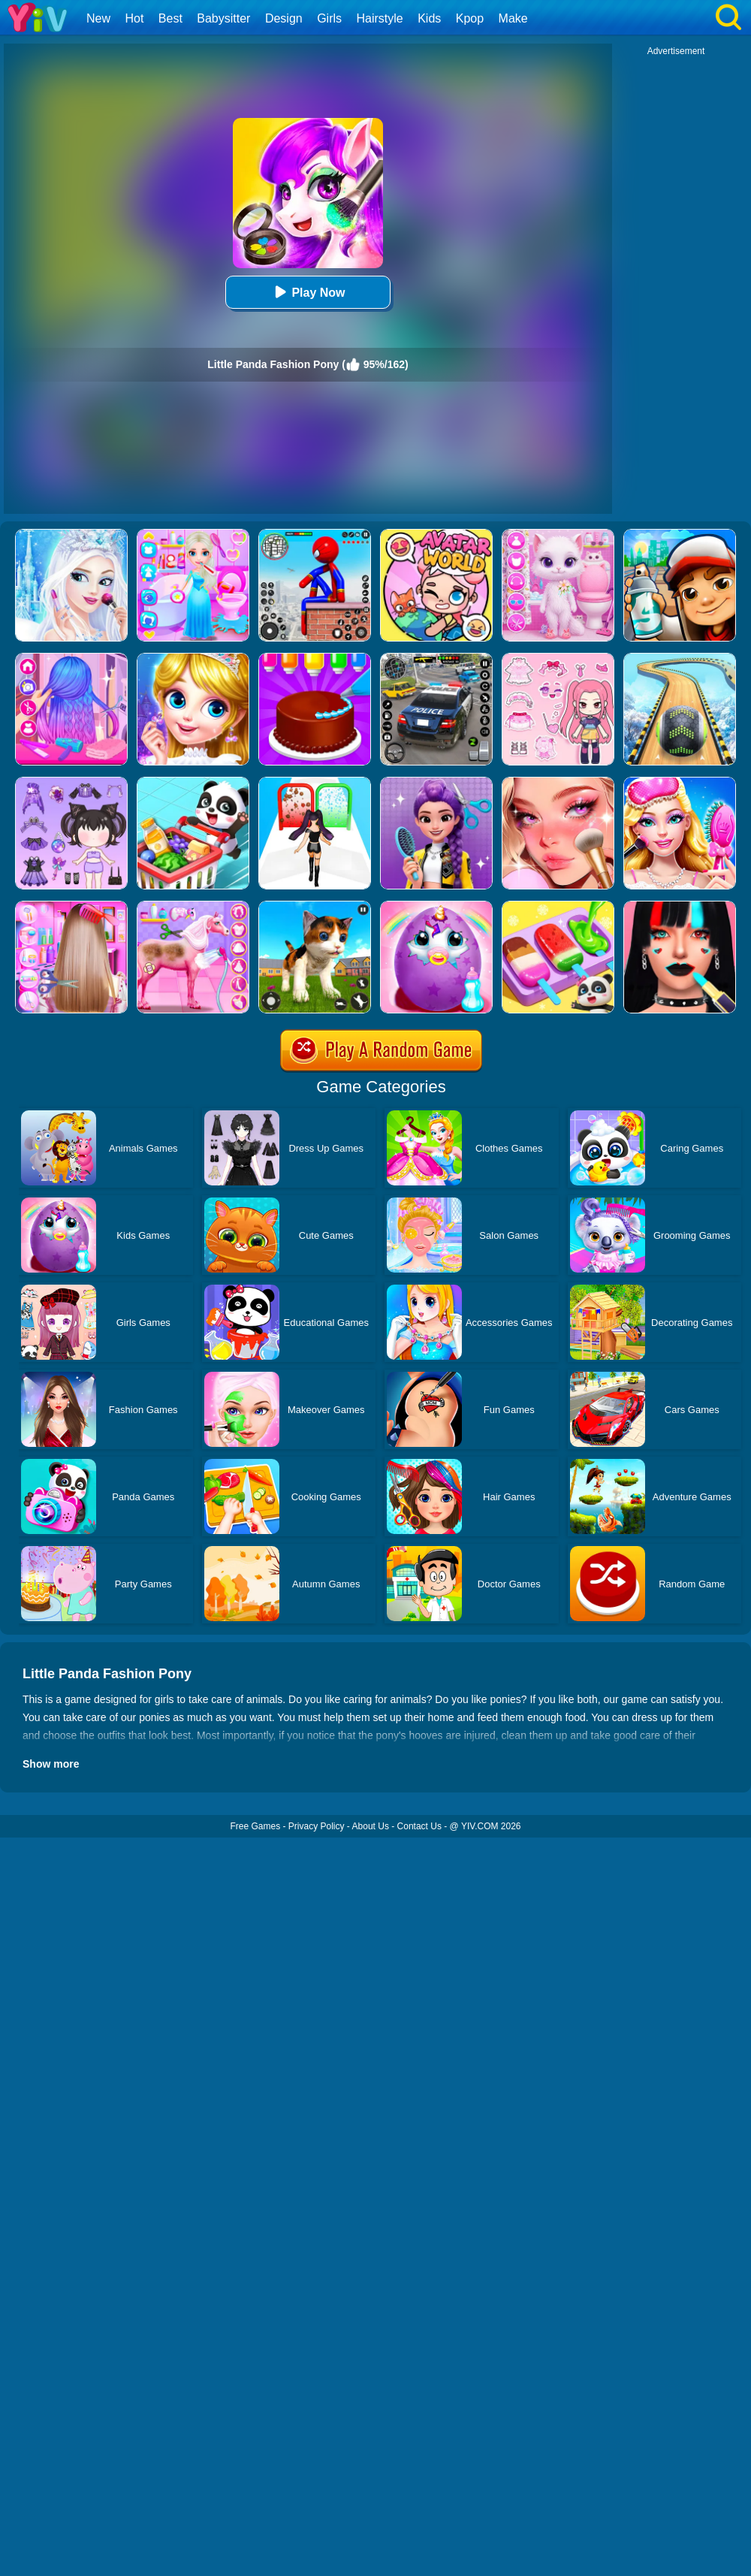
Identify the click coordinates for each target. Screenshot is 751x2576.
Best (170, 18)
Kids (429, 18)
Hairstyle (380, 18)
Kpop (470, 18)
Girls (329, 18)
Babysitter (223, 18)
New (98, 18)
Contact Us (419, 1826)
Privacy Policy (316, 1826)
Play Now (307, 291)
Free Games (255, 1826)
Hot (134, 18)
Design (284, 18)
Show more (51, 1764)
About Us (370, 1826)
